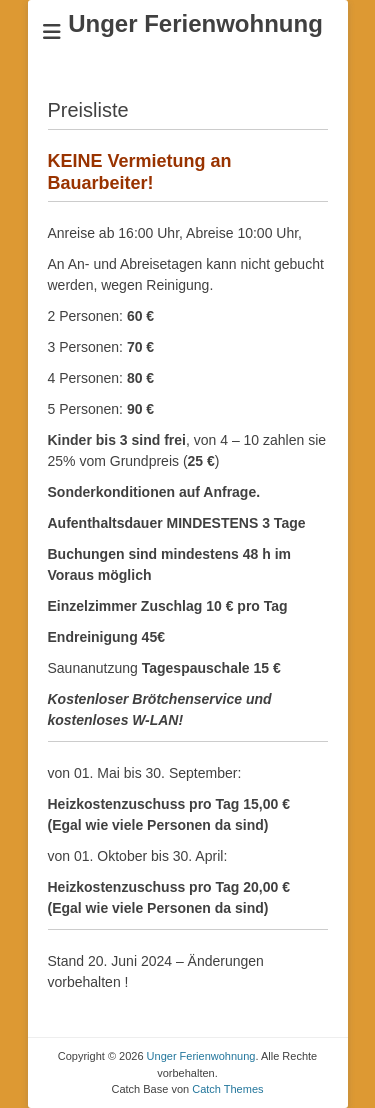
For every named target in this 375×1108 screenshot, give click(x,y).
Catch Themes (227, 1089)
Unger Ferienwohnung (195, 23)
